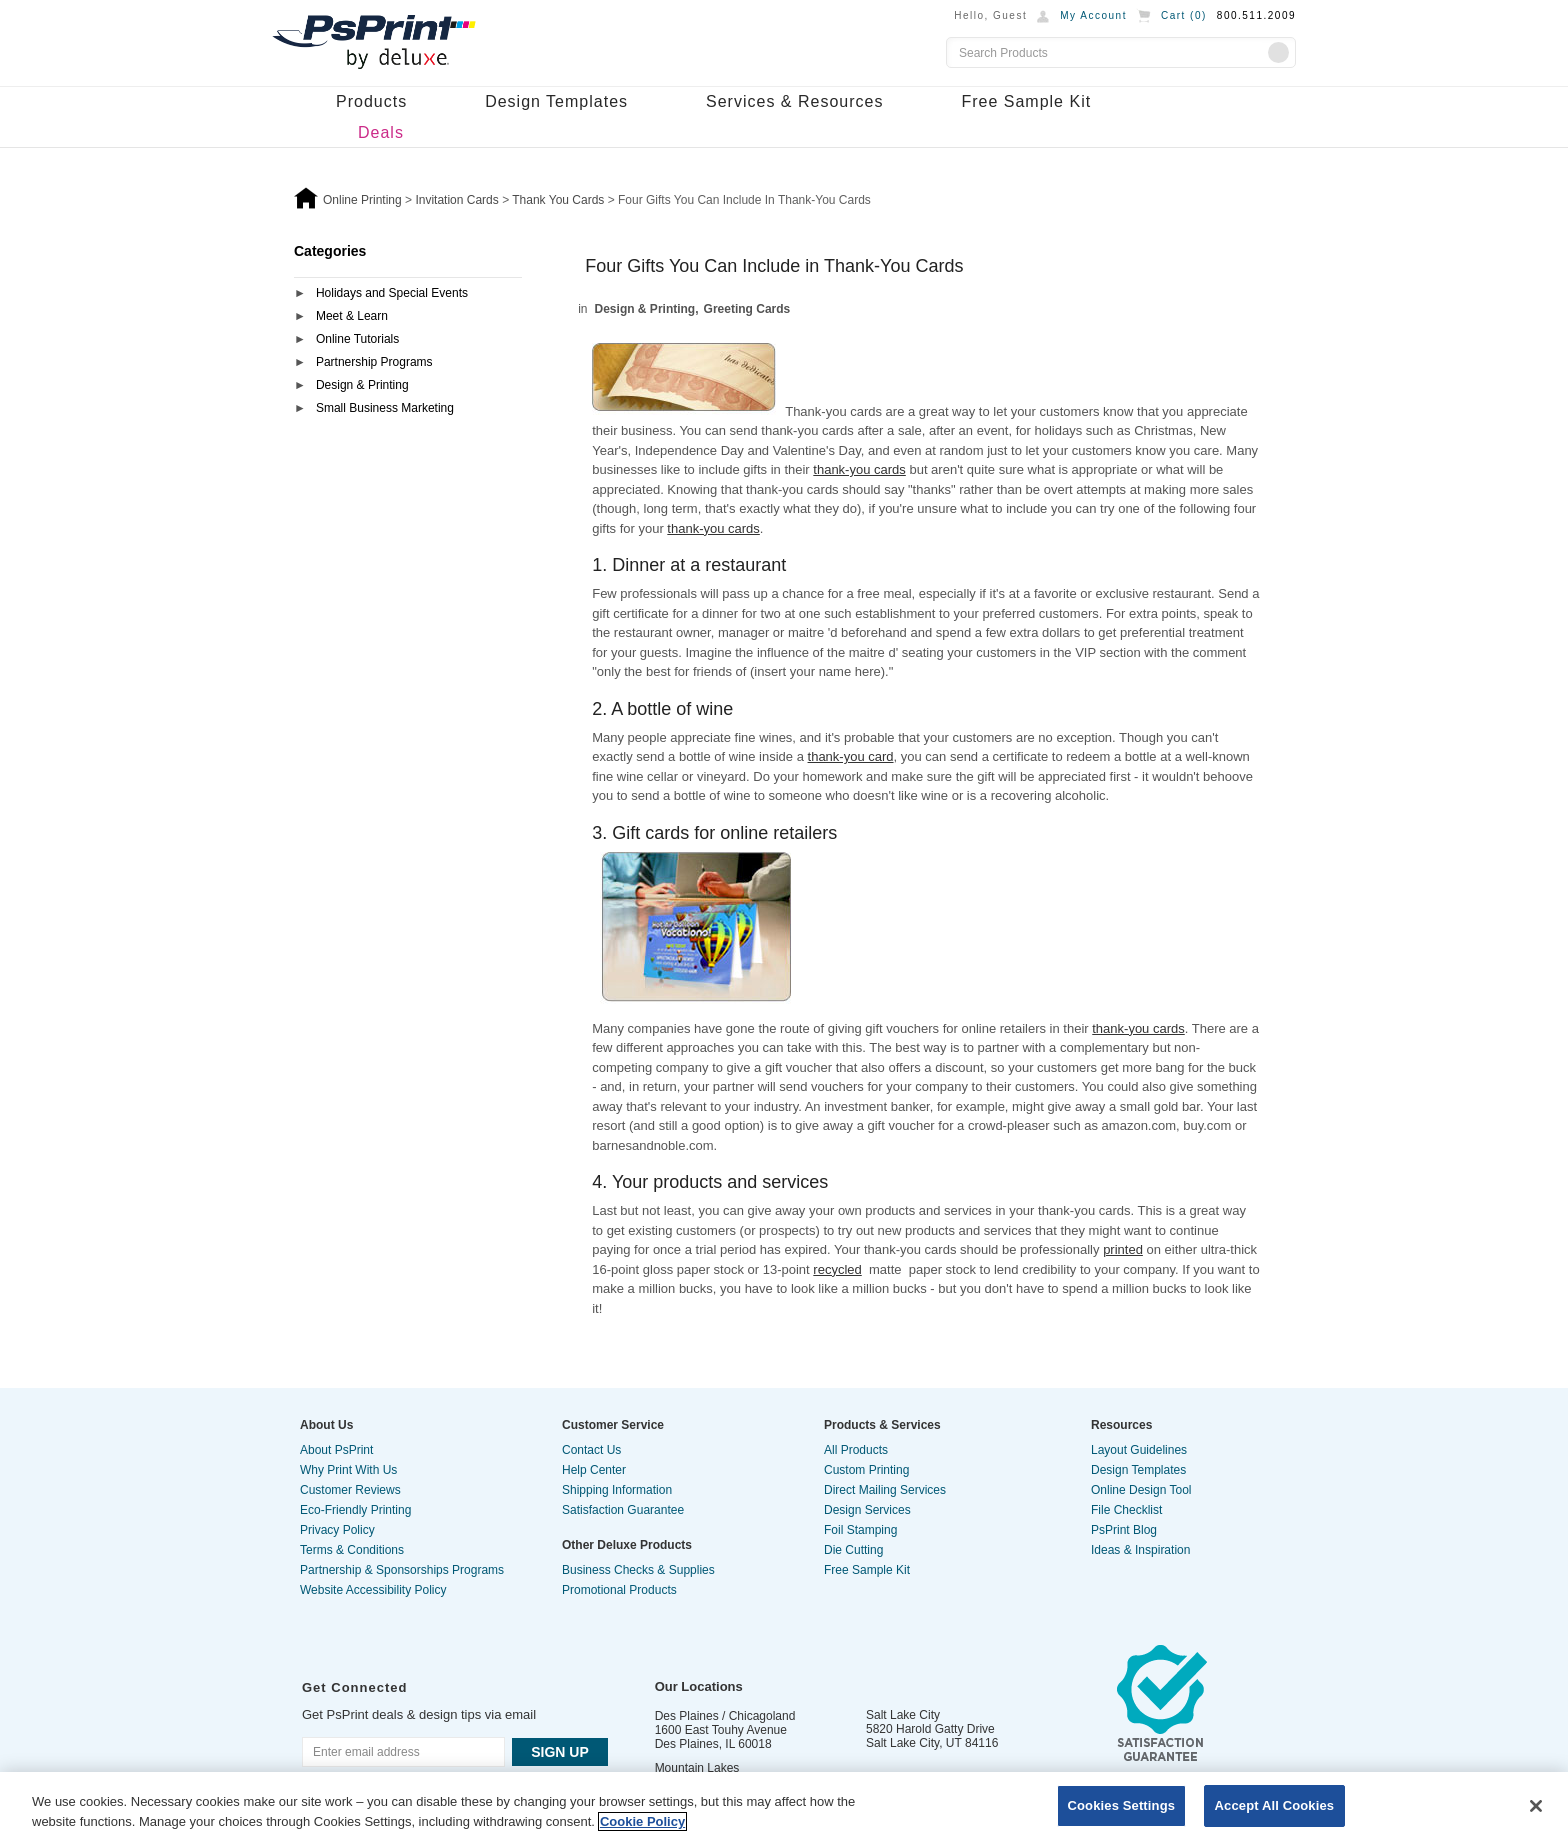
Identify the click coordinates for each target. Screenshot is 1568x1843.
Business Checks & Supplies (638, 1570)
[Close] (1536, 1806)
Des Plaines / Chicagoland (725, 1716)
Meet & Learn (352, 316)
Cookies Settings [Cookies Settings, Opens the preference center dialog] (1122, 1805)
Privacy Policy (337, 1530)
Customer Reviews (350, 1490)
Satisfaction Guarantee (623, 1510)
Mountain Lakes (697, 1768)
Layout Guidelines (1139, 1450)
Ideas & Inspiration (1140, 1550)
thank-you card (851, 756)
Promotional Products (619, 1590)
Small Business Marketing (385, 408)
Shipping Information (617, 1490)
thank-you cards (859, 469)
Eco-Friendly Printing (355, 1510)
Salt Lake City (903, 1715)
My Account (1093, 15)
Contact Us (591, 1450)
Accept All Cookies (1275, 1805)
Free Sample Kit (1026, 101)
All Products (856, 1450)
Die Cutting (853, 1550)
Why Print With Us (348, 1470)
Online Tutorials (357, 339)
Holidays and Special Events (392, 293)
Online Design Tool (1141, 1490)
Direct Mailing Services (885, 1490)
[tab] (408, 294)
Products (371, 101)
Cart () (1184, 15)
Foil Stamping (860, 1530)
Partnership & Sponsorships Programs (402, 1570)
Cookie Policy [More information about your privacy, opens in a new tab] (642, 1821)
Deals (381, 132)
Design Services (867, 1510)
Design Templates (556, 101)
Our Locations (699, 1686)
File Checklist (1126, 1510)
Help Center (594, 1470)
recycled (837, 1269)
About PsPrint (336, 1450)
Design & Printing (362, 385)
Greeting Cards (747, 309)
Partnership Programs (374, 362)
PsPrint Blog (1124, 1530)
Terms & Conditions (352, 1550)
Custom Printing (866, 1470)
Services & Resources (794, 101)
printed (1123, 1249)
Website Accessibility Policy (373, 1590)
